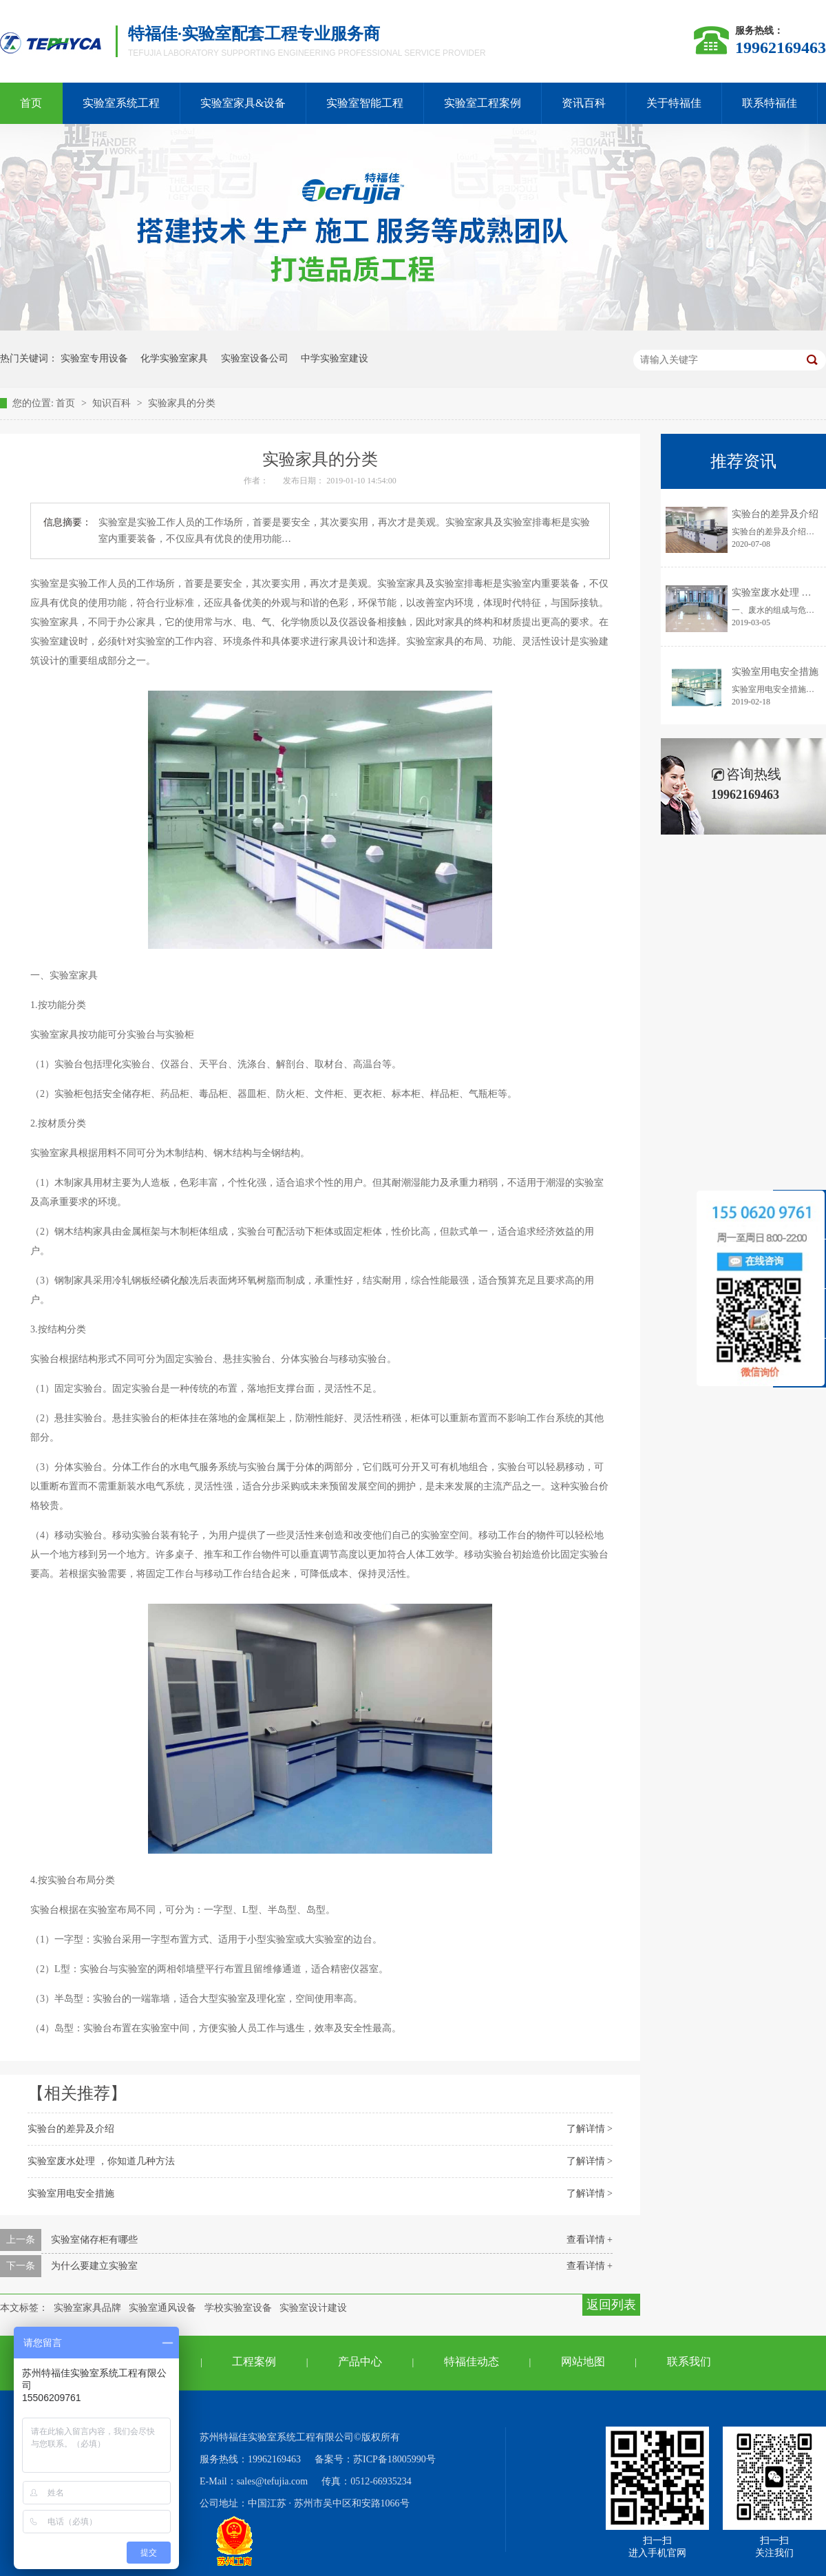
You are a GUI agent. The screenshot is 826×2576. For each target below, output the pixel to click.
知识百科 (113, 403)
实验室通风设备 (162, 2308)
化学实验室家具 (174, 358)
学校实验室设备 (238, 2308)
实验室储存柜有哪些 (94, 2239)
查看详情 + (589, 2239)
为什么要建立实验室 (94, 2266)
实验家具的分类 (181, 403)
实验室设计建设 (313, 2308)
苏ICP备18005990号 (394, 2459)
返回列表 (611, 2305)
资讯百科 (584, 103)
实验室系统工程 (121, 103)
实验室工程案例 (482, 103)
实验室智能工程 (364, 103)
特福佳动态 (471, 2361)
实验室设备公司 (254, 358)
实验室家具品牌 (87, 2308)
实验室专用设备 (94, 358)
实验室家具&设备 (243, 103)
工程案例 (254, 2361)
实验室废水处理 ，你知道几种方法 (101, 2161)
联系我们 (689, 2361)
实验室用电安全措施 (71, 2193)
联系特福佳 (769, 103)
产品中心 (360, 2361)
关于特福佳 (673, 103)
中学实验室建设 (334, 358)
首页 (67, 403)
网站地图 (583, 2361)
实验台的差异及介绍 (71, 2129)
